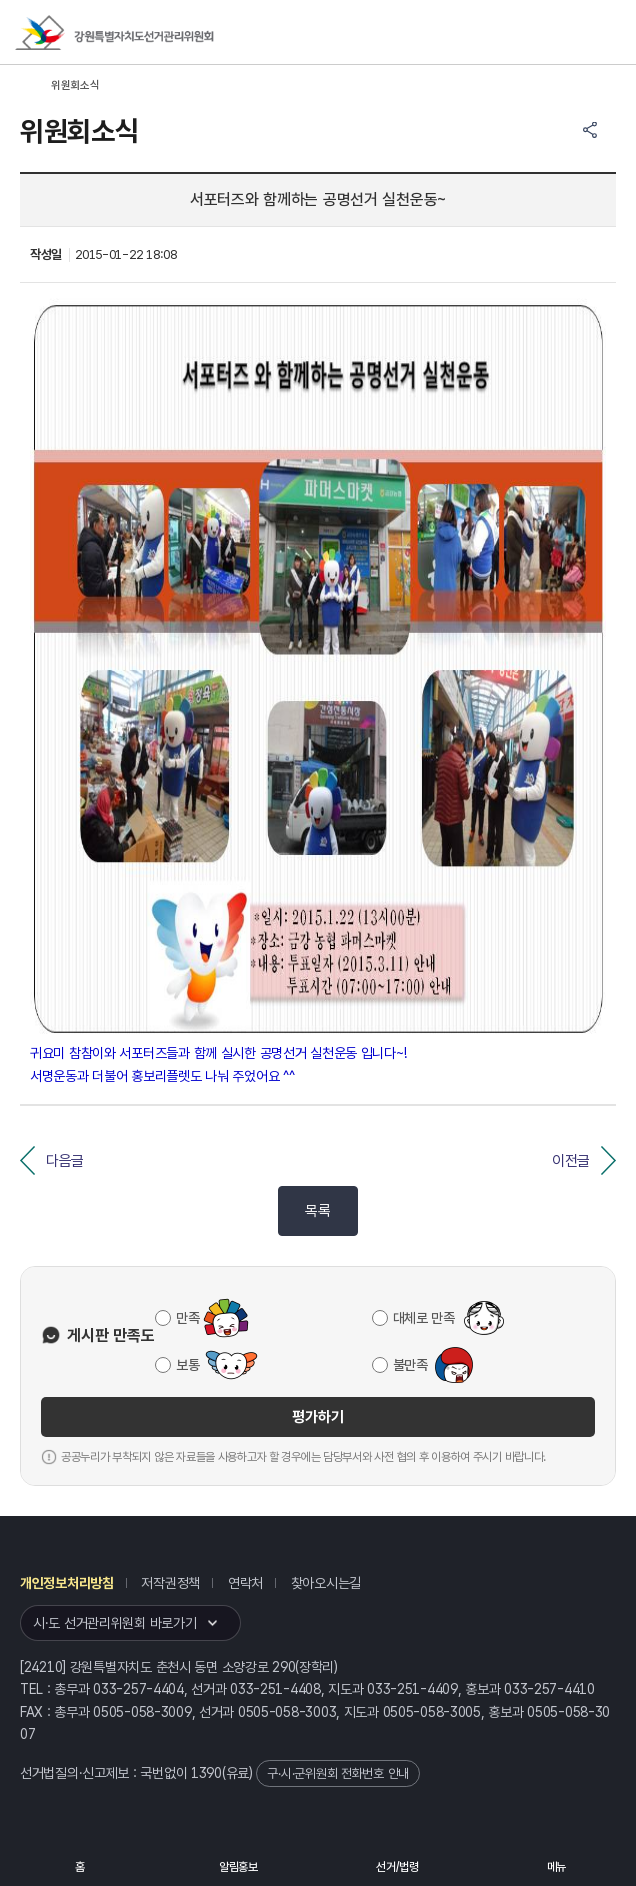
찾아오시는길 (326, 1583)
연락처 (245, 1583)
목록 (317, 1211)
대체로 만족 (424, 1318)
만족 (187, 1318)
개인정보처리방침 (67, 1583)
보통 (187, 1365)
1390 (206, 1773)
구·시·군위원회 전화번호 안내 (338, 1773)
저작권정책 (170, 1583)
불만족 (410, 1365)
